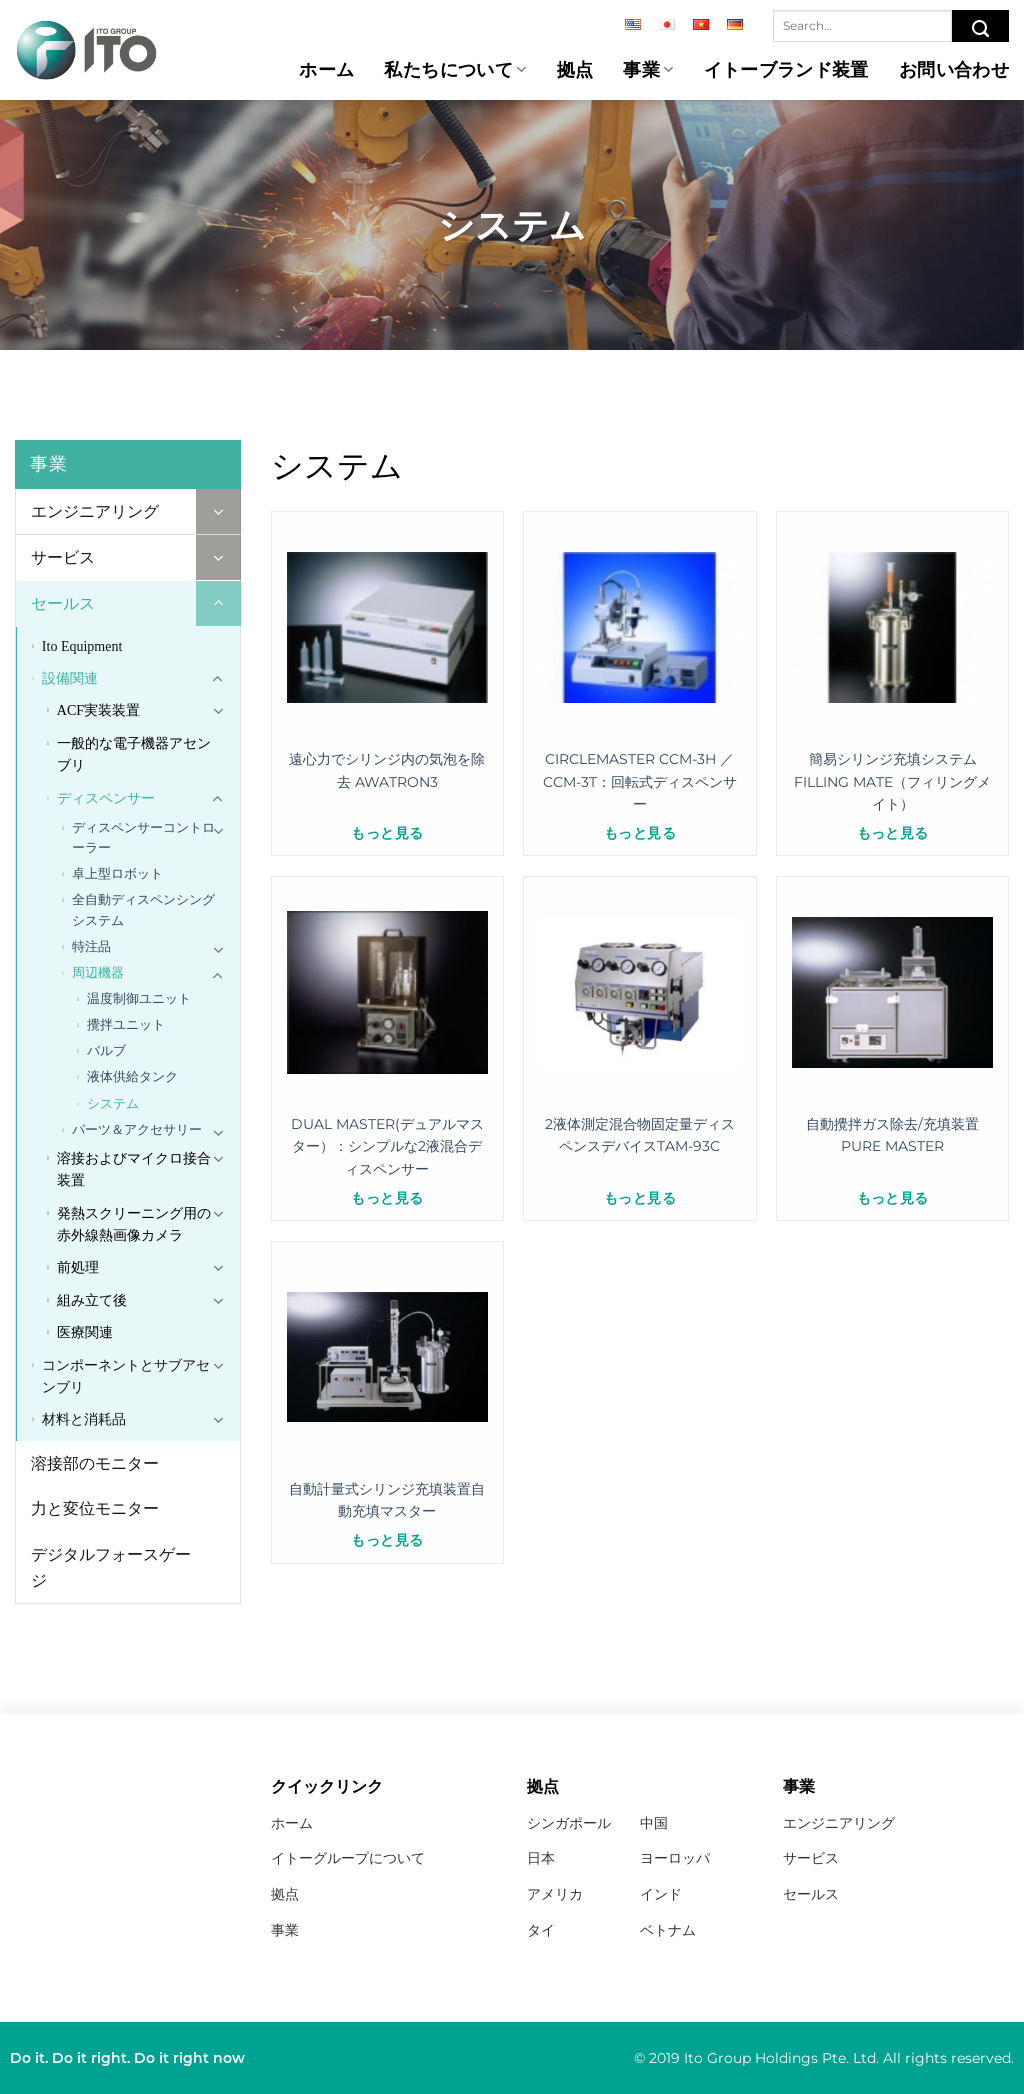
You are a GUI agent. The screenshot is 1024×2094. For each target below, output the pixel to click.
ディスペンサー (106, 798)
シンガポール (569, 1823)
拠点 (575, 70)
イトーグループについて (348, 1858)
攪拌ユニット (126, 1024)
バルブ (106, 1050)
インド (661, 1894)
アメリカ (555, 1894)
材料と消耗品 (84, 1419)
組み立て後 (92, 1300)
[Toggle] (218, 511)
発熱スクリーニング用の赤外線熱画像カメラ (134, 1224)
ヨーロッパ (675, 1858)
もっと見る (387, 833)
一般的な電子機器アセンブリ (134, 754)
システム (113, 1103)
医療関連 (85, 1332)
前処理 (78, 1267)
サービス (63, 557)
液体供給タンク (132, 1076)
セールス (63, 603)
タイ (541, 1930)
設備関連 (70, 678)
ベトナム (668, 1930)
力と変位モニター (95, 1508)
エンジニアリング (95, 511)
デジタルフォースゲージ (111, 1567)
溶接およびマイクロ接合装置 (134, 1169)
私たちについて (455, 70)
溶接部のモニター (95, 1463)
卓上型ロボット (117, 873)
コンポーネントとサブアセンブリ (126, 1376)
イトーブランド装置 (786, 70)
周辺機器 (98, 972)
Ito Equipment (82, 646)
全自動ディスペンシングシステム (143, 909)
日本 (541, 1858)
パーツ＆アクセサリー (137, 1129)
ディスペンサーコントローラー (143, 837)
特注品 (91, 946)
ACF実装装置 (98, 710)
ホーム (326, 70)
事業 (648, 70)
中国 (654, 1823)
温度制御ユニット (139, 998)
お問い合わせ (954, 70)
